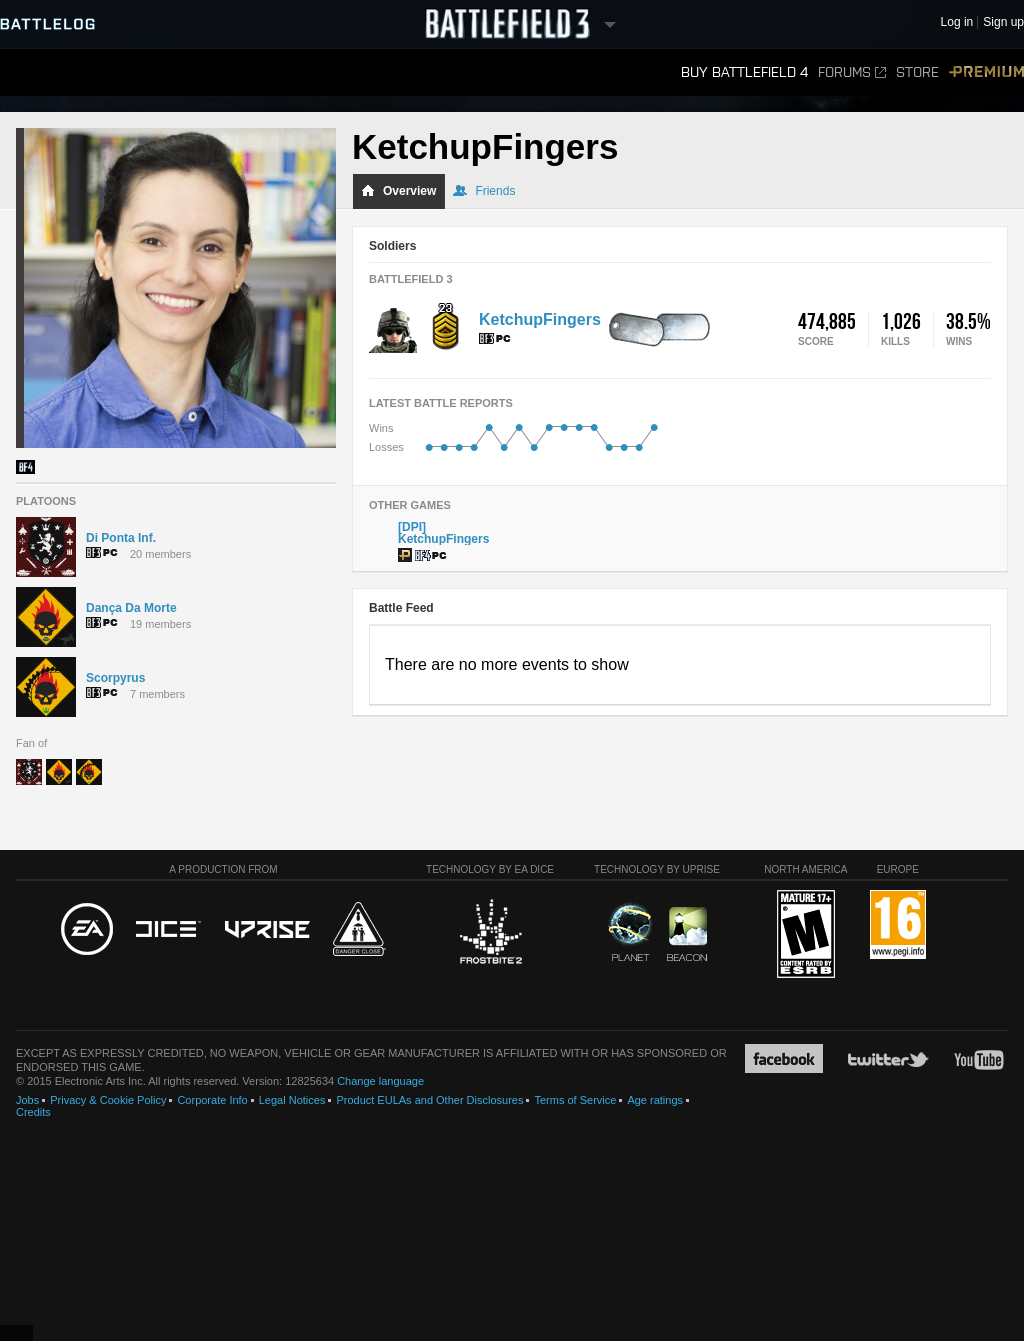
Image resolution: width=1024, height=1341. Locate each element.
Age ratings (655, 1100)
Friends (484, 191)
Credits (33, 1112)
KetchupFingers (540, 319)
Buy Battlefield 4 (744, 72)
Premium (986, 72)
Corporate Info (212, 1100)
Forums (852, 72)
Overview (398, 191)
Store (917, 72)
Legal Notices (292, 1100)
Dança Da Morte (131, 608)
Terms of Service (575, 1100)
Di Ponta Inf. (121, 538)
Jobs (27, 1100)
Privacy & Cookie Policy (108, 1100)
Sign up (1003, 22)
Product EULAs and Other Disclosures (429, 1100)
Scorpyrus (115, 678)
